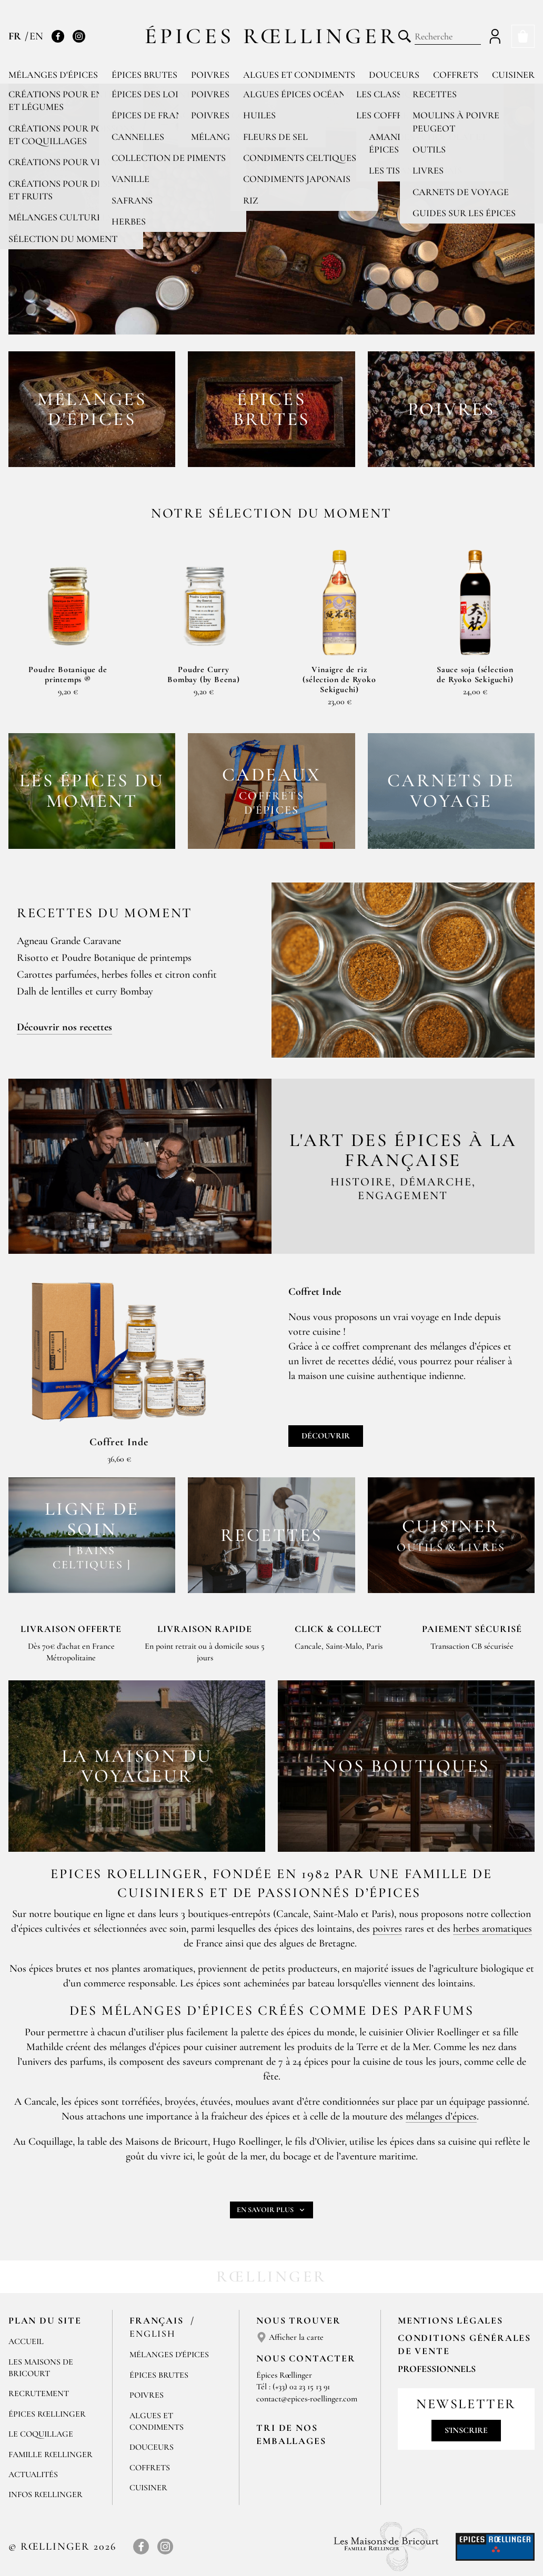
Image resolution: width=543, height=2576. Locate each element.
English (152, 2333)
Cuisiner (513, 74)
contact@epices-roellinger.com (306, 2399)
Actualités (33, 2474)
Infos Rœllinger (45, 2494)
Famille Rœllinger (50, 2454)
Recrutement (38, 2393)
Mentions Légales (450, 2320)
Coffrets (455, 74)
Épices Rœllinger (272, 36)
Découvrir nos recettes (64, 1027)
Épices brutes (144, 74)
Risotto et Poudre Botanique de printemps (104, 957)
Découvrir (325, 1436)
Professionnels (437, 2369)
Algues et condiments (299, 74)
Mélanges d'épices (53, 74)
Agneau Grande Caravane (69, 941)
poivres (387, 1928)
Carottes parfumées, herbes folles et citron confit (117, 974)
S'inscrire (466, 2430)
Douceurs (394, 74)
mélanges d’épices (441, 2116)
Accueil (26, 2341)
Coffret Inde (118, 1442)
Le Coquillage (40, 2434)
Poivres (210, 74)
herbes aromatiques (492, 1928)
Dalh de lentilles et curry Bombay (85, 991)
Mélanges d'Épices (169, 2354)
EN (36, 36)
